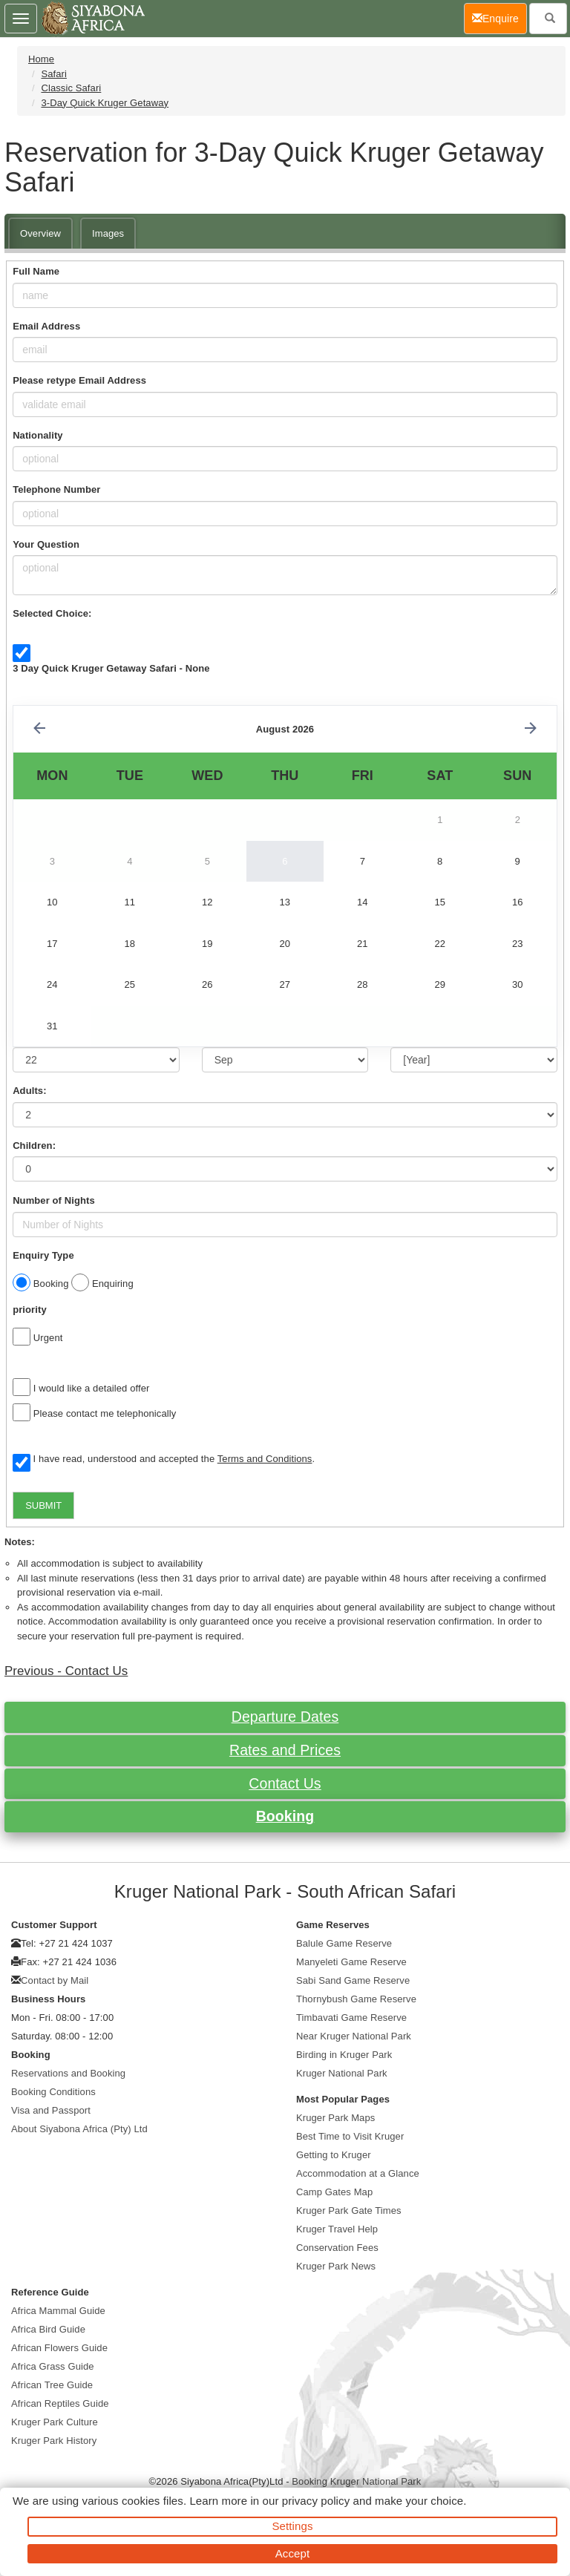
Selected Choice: (52, 613)
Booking (285, 1816)
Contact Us (285, 1783)
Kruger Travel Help (337, 2229)
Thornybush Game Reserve (356, 1999)
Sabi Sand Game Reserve (353, 1980)
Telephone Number (56, 489)
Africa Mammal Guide (58, 2310)
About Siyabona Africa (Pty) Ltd (79, 2128)
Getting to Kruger (333, 2154)
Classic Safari (71, 88)
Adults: (29, 1090)
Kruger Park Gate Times (349, 2210)
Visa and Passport (51, 2110)
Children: (34, 1145)
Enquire (499, 17)
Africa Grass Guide (52, 2366)
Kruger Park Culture (54, 2422)
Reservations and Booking (68, 2073)
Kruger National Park (341, 2073)
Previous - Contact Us (66, 1671)
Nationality (38, 435)
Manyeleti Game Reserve (351, 1961)
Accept (292, 2553)
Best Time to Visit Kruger (350, 2136)
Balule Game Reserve (344, 1943)
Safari (54, 73)
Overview (40, 233)
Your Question (46, 544)
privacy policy (316, 2500)
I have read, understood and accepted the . (164, 1459)
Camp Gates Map (334, 2192)
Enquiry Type (43, 1255)
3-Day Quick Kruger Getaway (104, 102)
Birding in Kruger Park (344, 2054)
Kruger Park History (53, 2440)
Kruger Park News (336, 2266)
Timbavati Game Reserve (351, 2017)
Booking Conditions (53, 2091)
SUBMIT (43, 1505)
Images (108, 233)
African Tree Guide (52, 2384)
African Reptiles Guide (60, 2403)
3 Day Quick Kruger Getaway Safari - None (111, 668)
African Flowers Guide (59, 2347)
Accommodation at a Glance (357, 2173)
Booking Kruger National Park (356, 2481)
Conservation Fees (337, 2247)
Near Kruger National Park (353, 2036)
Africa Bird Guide (48, 2329)
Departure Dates (285, 1716)
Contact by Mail (54, 1980)
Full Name (36, 271)
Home (41, 59)
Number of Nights (54, 1200)
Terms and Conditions (264, 1458)
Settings (292, 2526)
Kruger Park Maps (335, 2117)
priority (30, 1309)
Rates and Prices (285, 1750)
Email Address (46, 326)
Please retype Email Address (79, 380)
